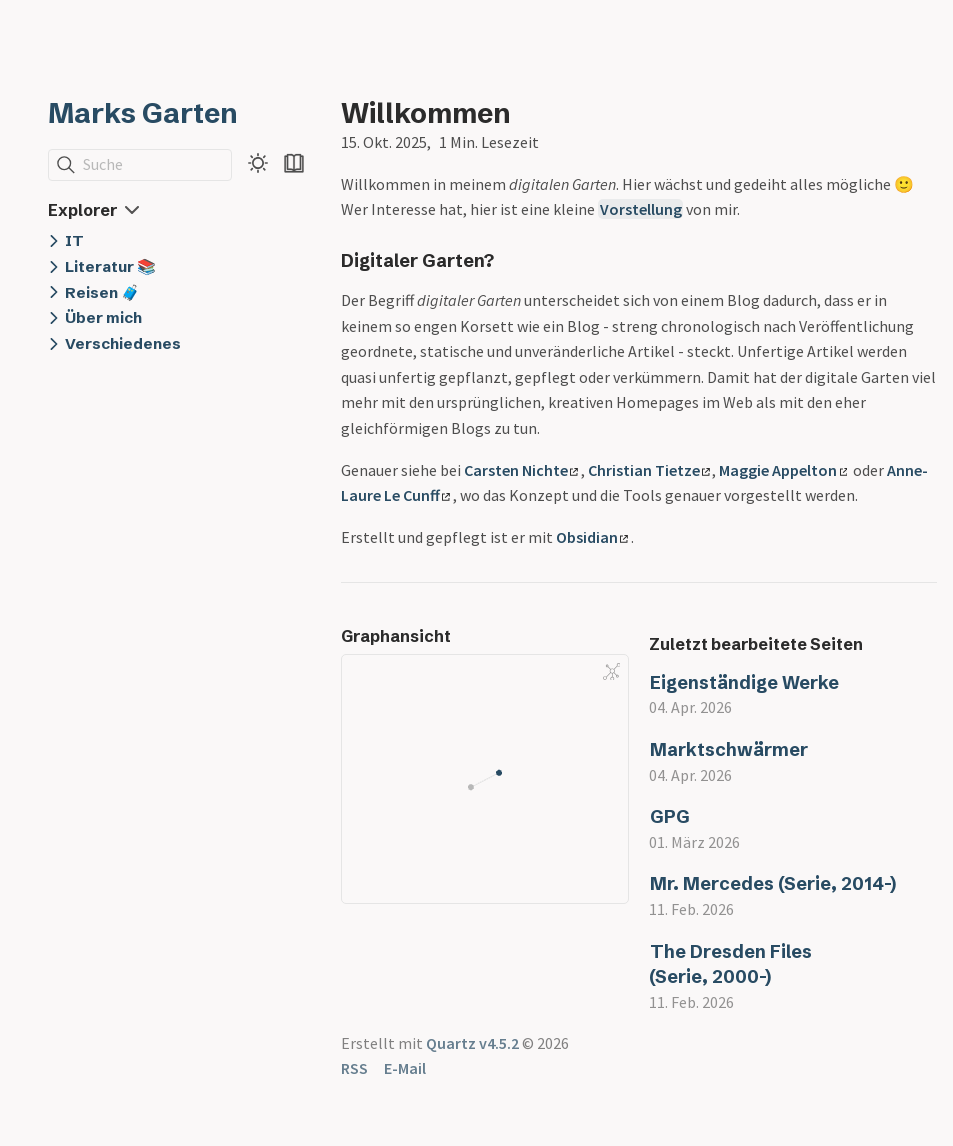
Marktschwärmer (729, 749)
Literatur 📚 (110, 266)
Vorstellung (641, 209)
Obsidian (592, 537)
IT (74, 240)
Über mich (103, 317)
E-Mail (405, 1068)
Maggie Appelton (783, 470)
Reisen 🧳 (102, 292)
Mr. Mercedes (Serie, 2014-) (773, 883)
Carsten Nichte (521, 470)
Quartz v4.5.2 (472, 1043)
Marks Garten (143, 113)
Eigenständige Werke (744, 682)
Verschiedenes (123, 343)
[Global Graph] (612, 672)
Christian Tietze (649, 470)
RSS (354, 1068)
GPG (670, 816)
